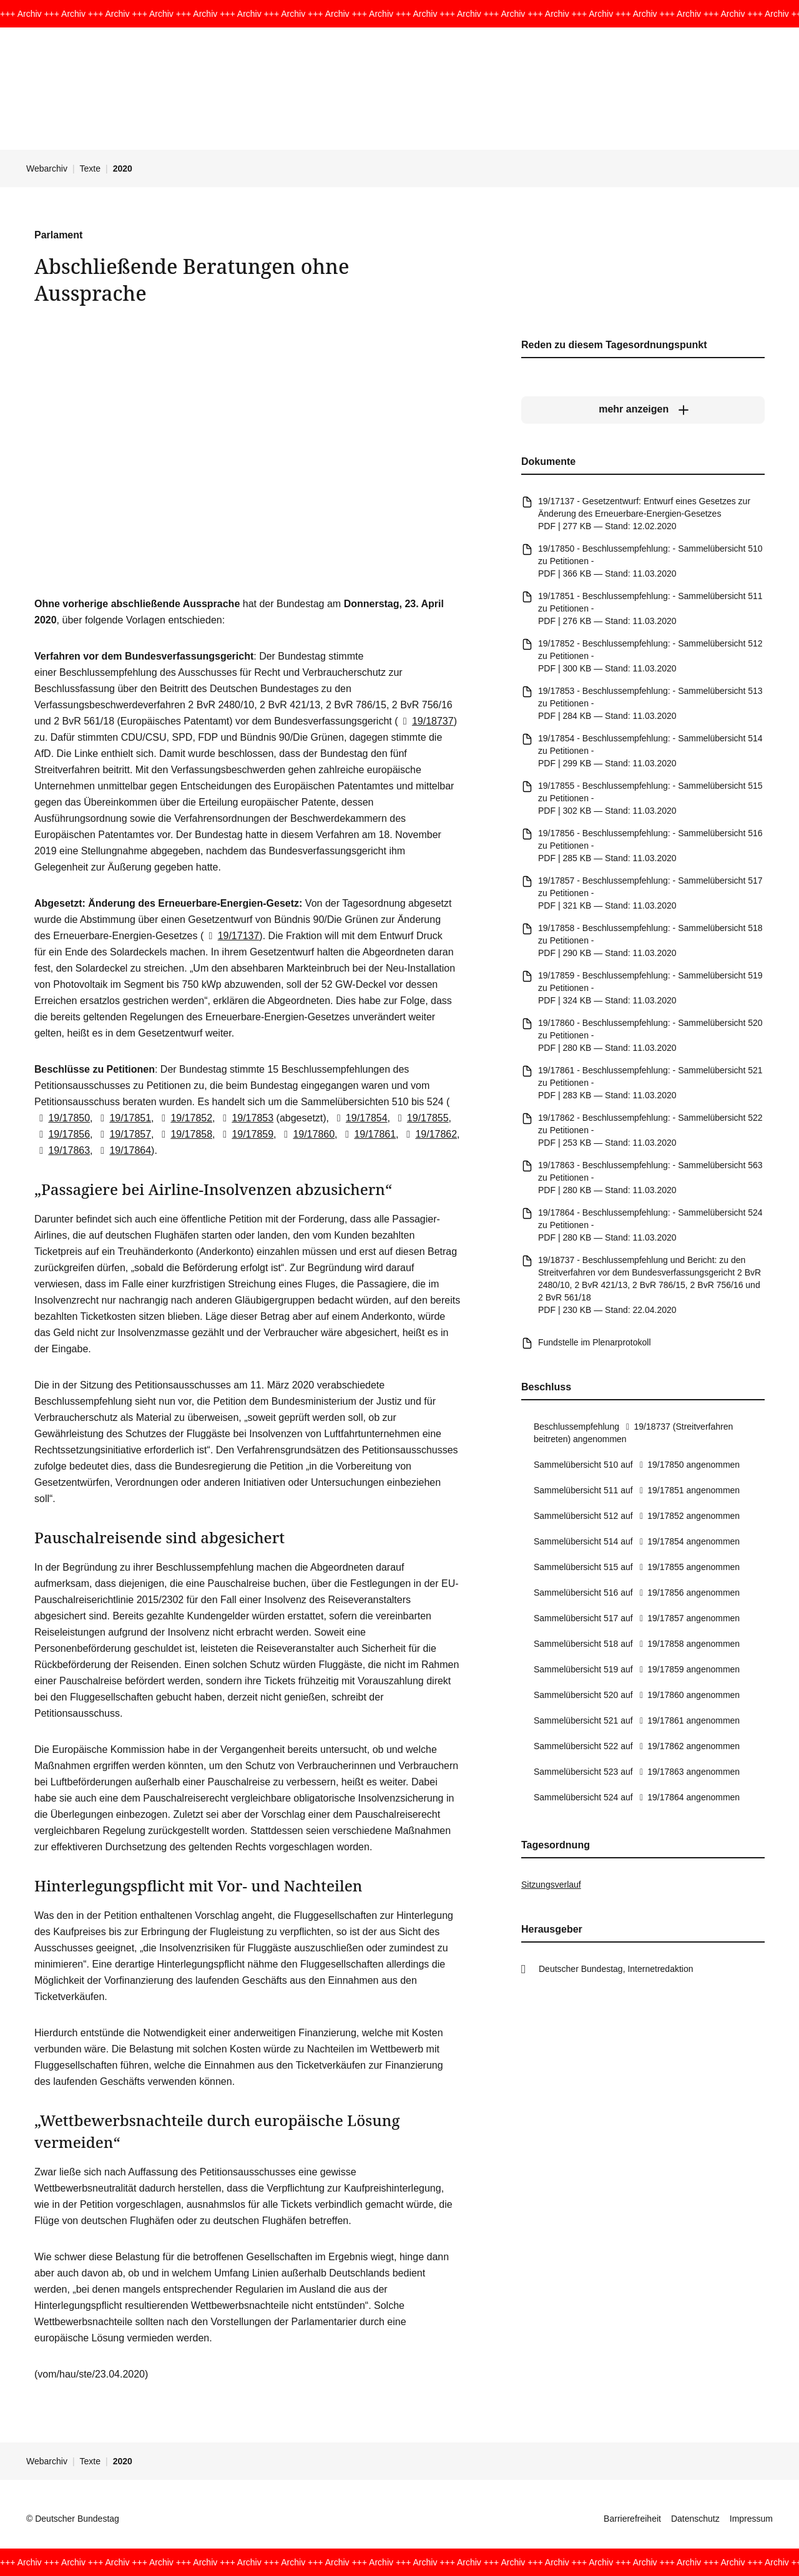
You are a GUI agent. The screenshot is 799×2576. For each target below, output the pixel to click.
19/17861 (368, 1134)
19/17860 (307, 1134)
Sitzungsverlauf (551, 1885)
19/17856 (62, 1134)
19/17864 (123, 1150)
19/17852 (184, 1118)
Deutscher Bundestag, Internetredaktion (616, 1969)
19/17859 (245, 1134)
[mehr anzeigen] (643, 409)
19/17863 (62, 1150)
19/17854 (359, 1118)
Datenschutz (695, 2519)
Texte (90, 168)
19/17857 (123, 1134)
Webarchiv (46, 168)
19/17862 (429, 1134)
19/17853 (245, 1118)
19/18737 (426, 721)
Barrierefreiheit (632, 2519)
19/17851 (123, 1118)
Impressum (751, 2519)
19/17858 (184, 1134)
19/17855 (420, 1118)
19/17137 (231, 935)
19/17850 (62, 1118)
